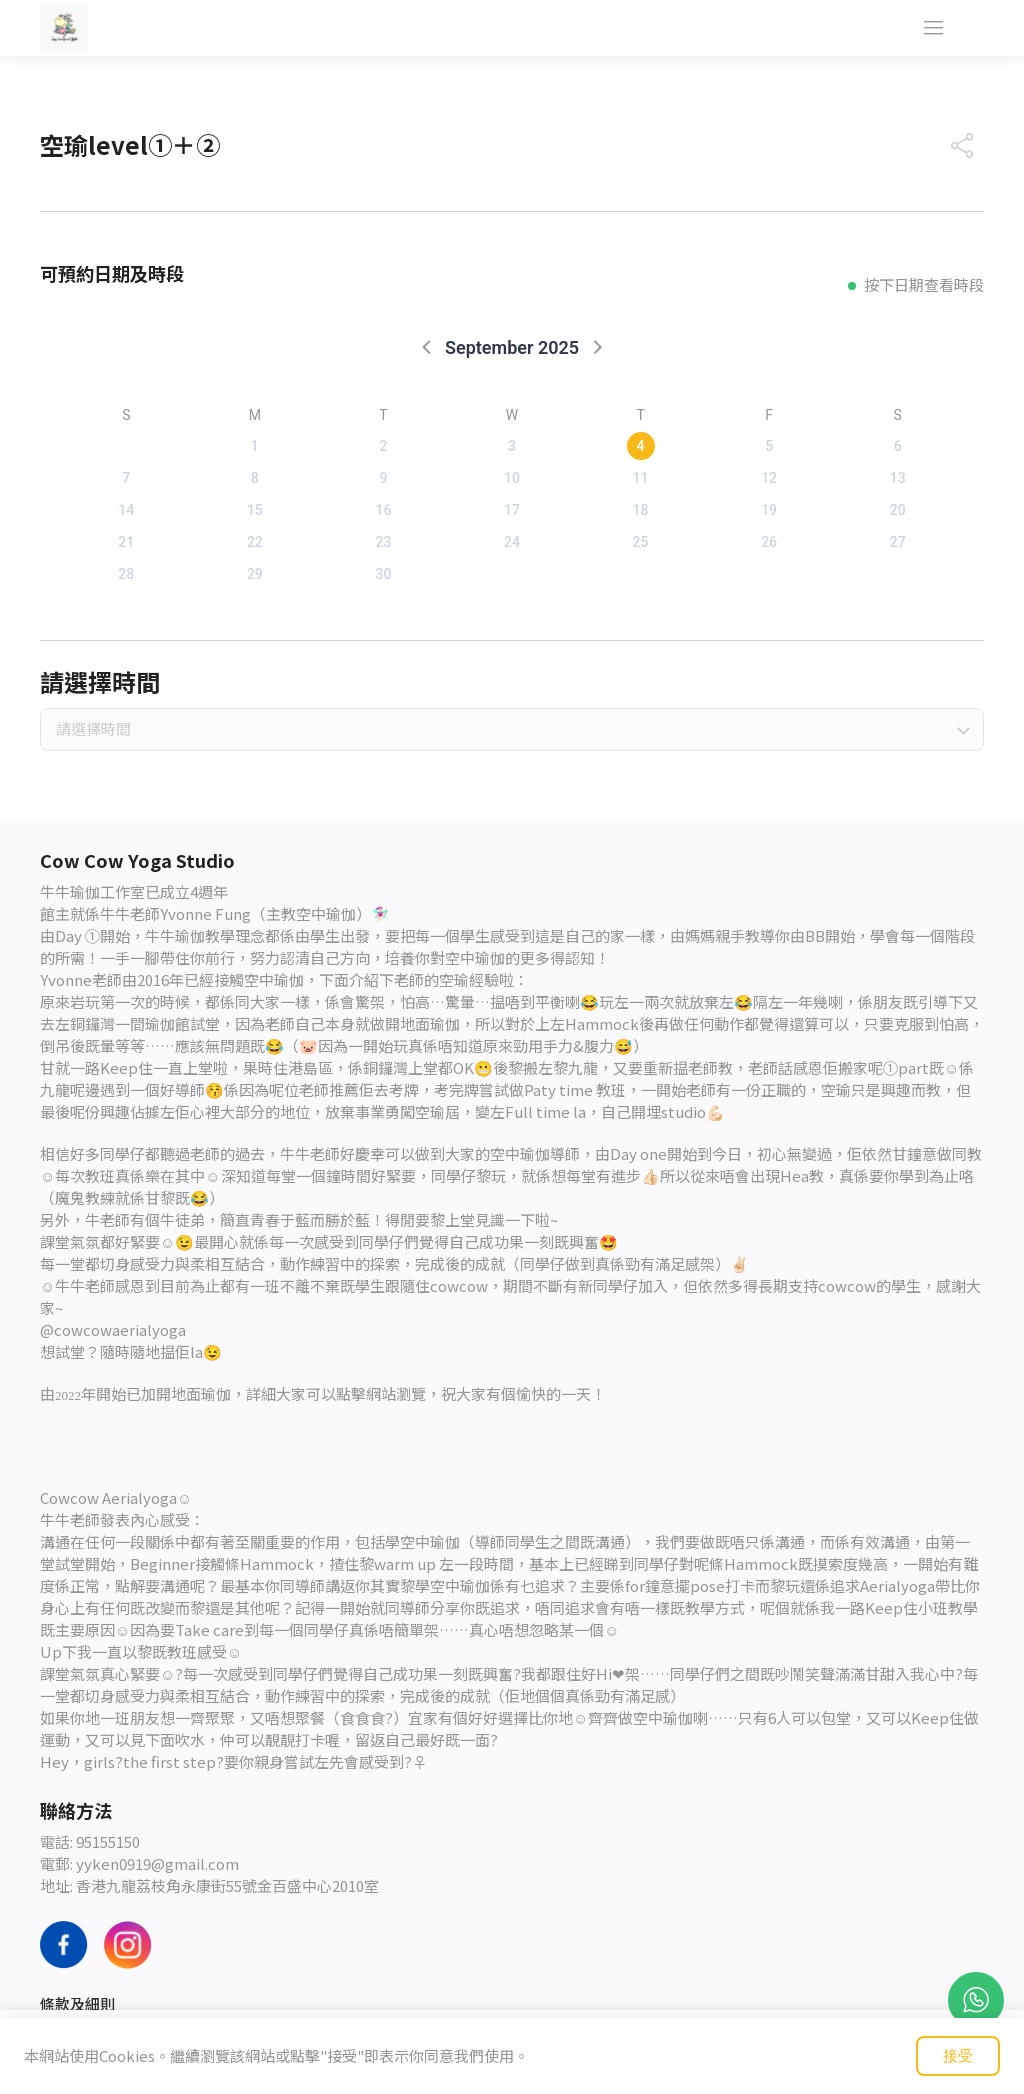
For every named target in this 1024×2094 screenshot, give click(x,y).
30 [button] (383, 574)
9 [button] (383, 478)
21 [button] (126, 542)
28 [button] (126, 574)
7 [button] (126, 478)
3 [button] (512, 446)
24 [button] (512, 542)
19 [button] (769, 510)
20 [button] (898, 510)
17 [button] (512, 510)
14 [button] (126, 510)
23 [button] (383, 542)
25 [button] (641, 542)
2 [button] (383, 446)
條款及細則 (77, 2003)
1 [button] (255, 446)
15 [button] (255, 510)
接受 (958, 2055)
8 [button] (255, 478)
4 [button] (641, 446)
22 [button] (255, 542)
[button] (428, 346)
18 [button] (641, 510)
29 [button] (255, 574)
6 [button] (898, 446)
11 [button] (641, 478)
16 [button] (383, 510)
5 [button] (769, 446)
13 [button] (898, 478)
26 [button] (769, 542)
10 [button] (512, 478)
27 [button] (898, 542)
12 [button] (769, 478)
